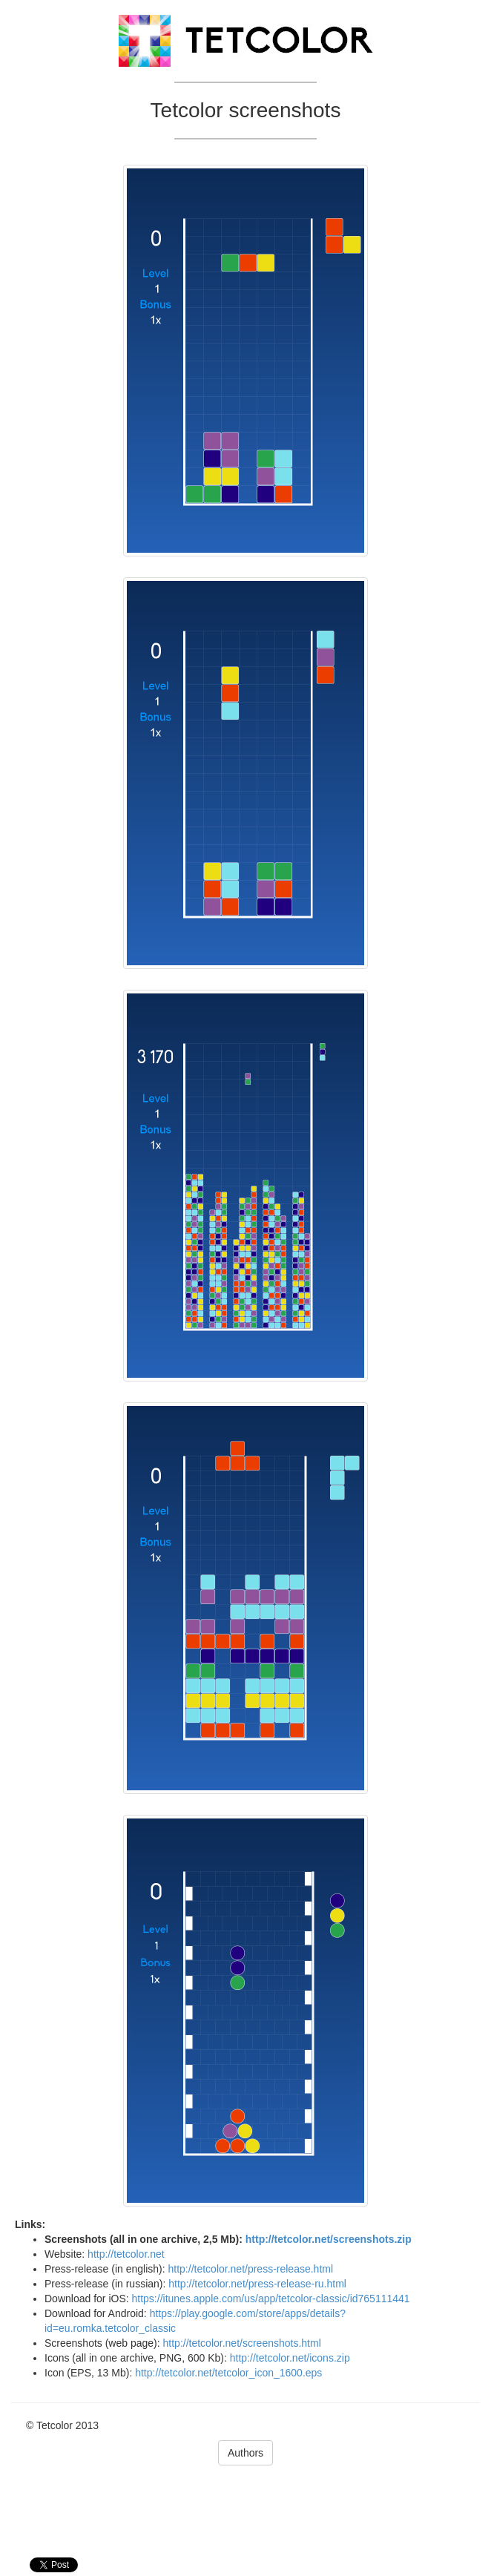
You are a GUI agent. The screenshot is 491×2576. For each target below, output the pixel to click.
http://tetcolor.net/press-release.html (251, 2269)
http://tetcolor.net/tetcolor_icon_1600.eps (228, 2373)
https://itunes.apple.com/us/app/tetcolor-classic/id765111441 (271, 2298)
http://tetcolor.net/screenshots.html (242, 2343)
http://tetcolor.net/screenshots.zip (329, 2239)
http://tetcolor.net (126, 2254)
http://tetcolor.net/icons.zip (290, 2358)
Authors (245, 2453)
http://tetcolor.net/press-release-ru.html (257, 2284)
